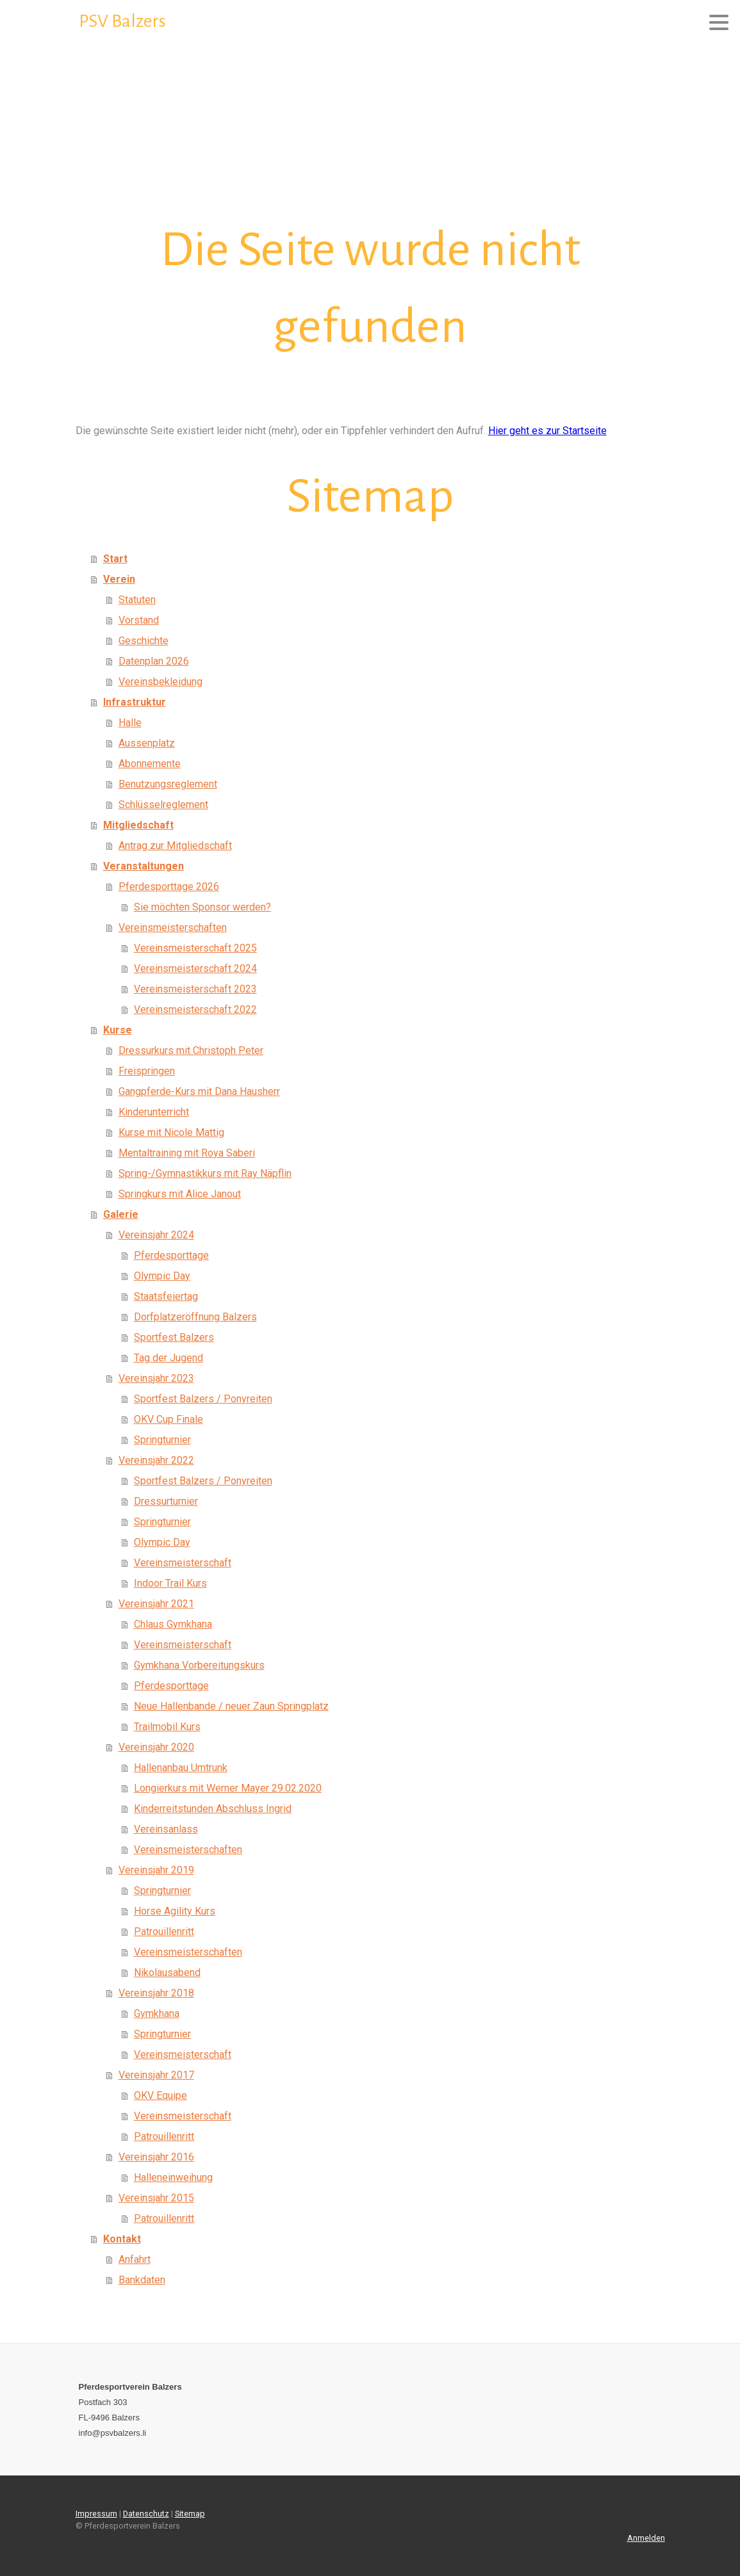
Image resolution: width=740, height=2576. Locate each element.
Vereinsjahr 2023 (156, 1378)
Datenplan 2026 (154, 661)
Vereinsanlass (166, 1829)
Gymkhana (156, 2013)
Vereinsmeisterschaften (173, 927)
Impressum (96, 2513)
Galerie (120, 1214)
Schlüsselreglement (163, 804)
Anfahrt (135, 2259)
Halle (130, 723)
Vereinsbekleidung (160, 682)
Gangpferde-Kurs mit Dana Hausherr (199, 1091)
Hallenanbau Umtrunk (180, 1768)
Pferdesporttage (171, 1255)
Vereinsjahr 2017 (156, 2075)
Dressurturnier (166, 1501)
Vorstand (139, 620)
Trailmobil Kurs (167, 1727)
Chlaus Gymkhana (173, 1624)
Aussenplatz (147, 743)
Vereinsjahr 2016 (156, 2157)
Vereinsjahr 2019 (156, 1870)
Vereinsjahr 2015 (156, 2198)
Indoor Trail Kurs (170, 1583)
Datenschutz (146, 2513)
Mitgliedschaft (138, 825)
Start (115, 559)
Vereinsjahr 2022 (156, 1460)
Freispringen (147, 1071)
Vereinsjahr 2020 (156, 1747)
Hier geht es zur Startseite (547, 431)
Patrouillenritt (164, 1931)
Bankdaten (142, 2280)
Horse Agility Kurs (174, 1911)
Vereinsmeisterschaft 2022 (195, 1009)
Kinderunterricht (154, 1112)
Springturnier (162, 1440)
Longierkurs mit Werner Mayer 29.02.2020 (228, 1788)
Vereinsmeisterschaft (182, 1563)
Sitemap (190, 2513)
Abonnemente (150, 763)
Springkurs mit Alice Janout (180, 1194)
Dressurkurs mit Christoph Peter (191, 1050)
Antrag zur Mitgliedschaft (175, 845)
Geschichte (144, 641)
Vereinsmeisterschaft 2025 (195, 948)
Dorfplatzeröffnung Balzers (195, 1317)
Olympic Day (162, 1276)
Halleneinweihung (173, 2177)
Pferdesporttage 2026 (169, 886)
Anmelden (646, 2538)
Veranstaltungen (143, 866)
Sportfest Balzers (174, 1337)
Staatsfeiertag (166, 1296)
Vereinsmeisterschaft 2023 (195, 989)
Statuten (137, 600)
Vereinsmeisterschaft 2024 (195, 968)
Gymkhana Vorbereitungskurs (199, 1665)
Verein (119, 579)
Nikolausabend (167, 1972)
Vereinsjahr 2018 (156, 1993)
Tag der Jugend (168, 1358)
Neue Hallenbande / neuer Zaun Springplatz (231, 1706)
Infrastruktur (134, 702)
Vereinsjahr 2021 (156, 1604)
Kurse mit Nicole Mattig (171, 1132)
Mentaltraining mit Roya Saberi (187, 1153)
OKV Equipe (160, 2095)
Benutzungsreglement (168, 784)
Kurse (117, 1030)
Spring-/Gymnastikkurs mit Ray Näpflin (205, 1173)
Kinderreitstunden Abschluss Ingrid (213, 1808)
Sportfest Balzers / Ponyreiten (203, 1399)
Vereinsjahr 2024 (156, 1235)
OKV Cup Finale (168, 1419)
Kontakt (122, 2239)
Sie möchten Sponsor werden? (202, 907)
